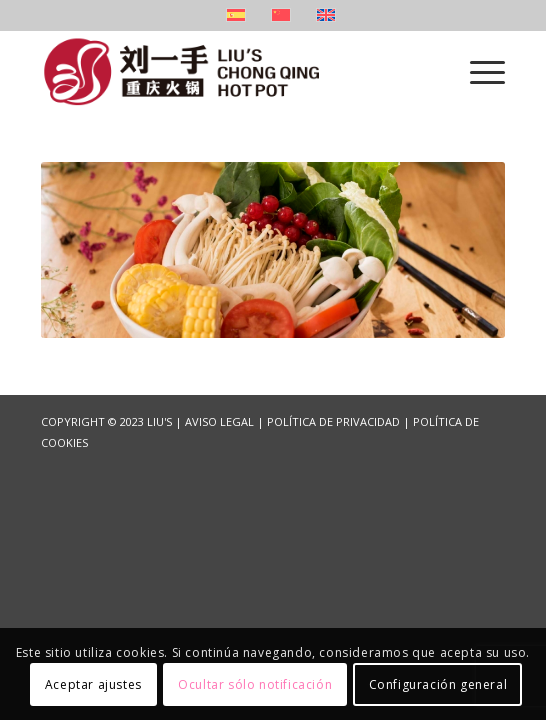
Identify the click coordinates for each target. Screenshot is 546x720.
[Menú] (477, 71)
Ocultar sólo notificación (255, 684)
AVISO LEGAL (219, 421)
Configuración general (438, 684)
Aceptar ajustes (93, 684)
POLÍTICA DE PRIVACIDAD (333, 421)
